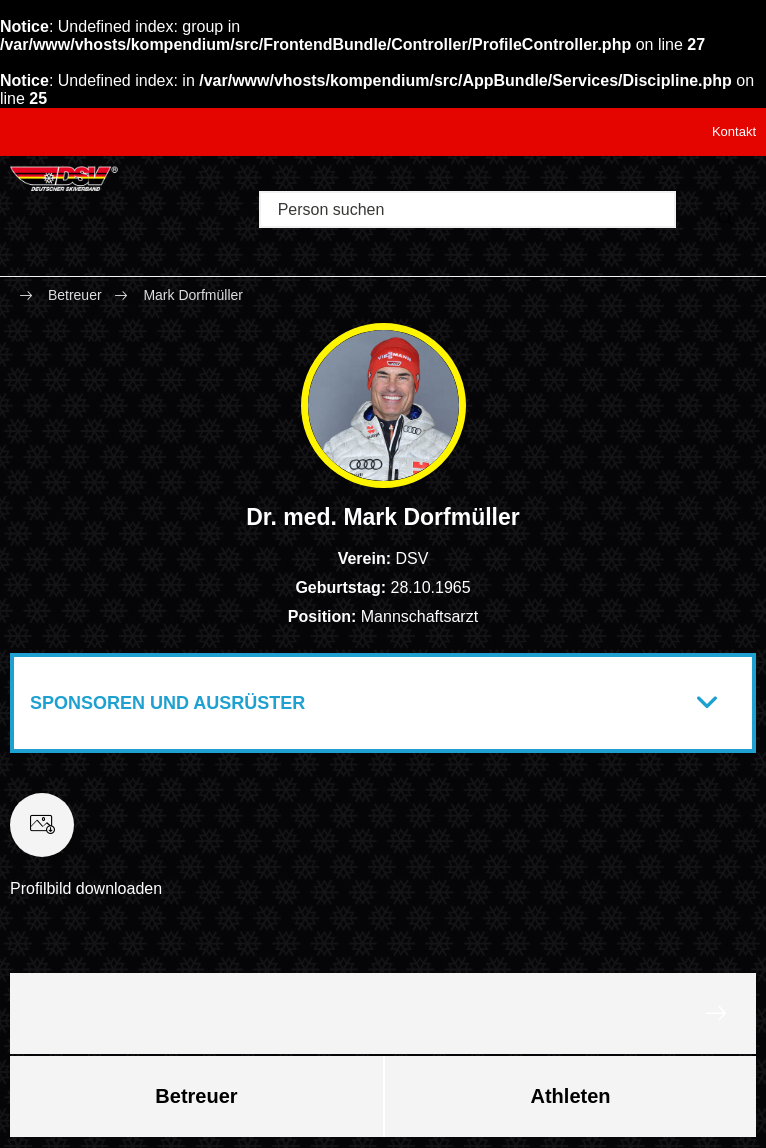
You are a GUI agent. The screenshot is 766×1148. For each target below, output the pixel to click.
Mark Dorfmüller (193, 295)
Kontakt (734, 131)
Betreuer (75, 295)
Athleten (571, 1096)
